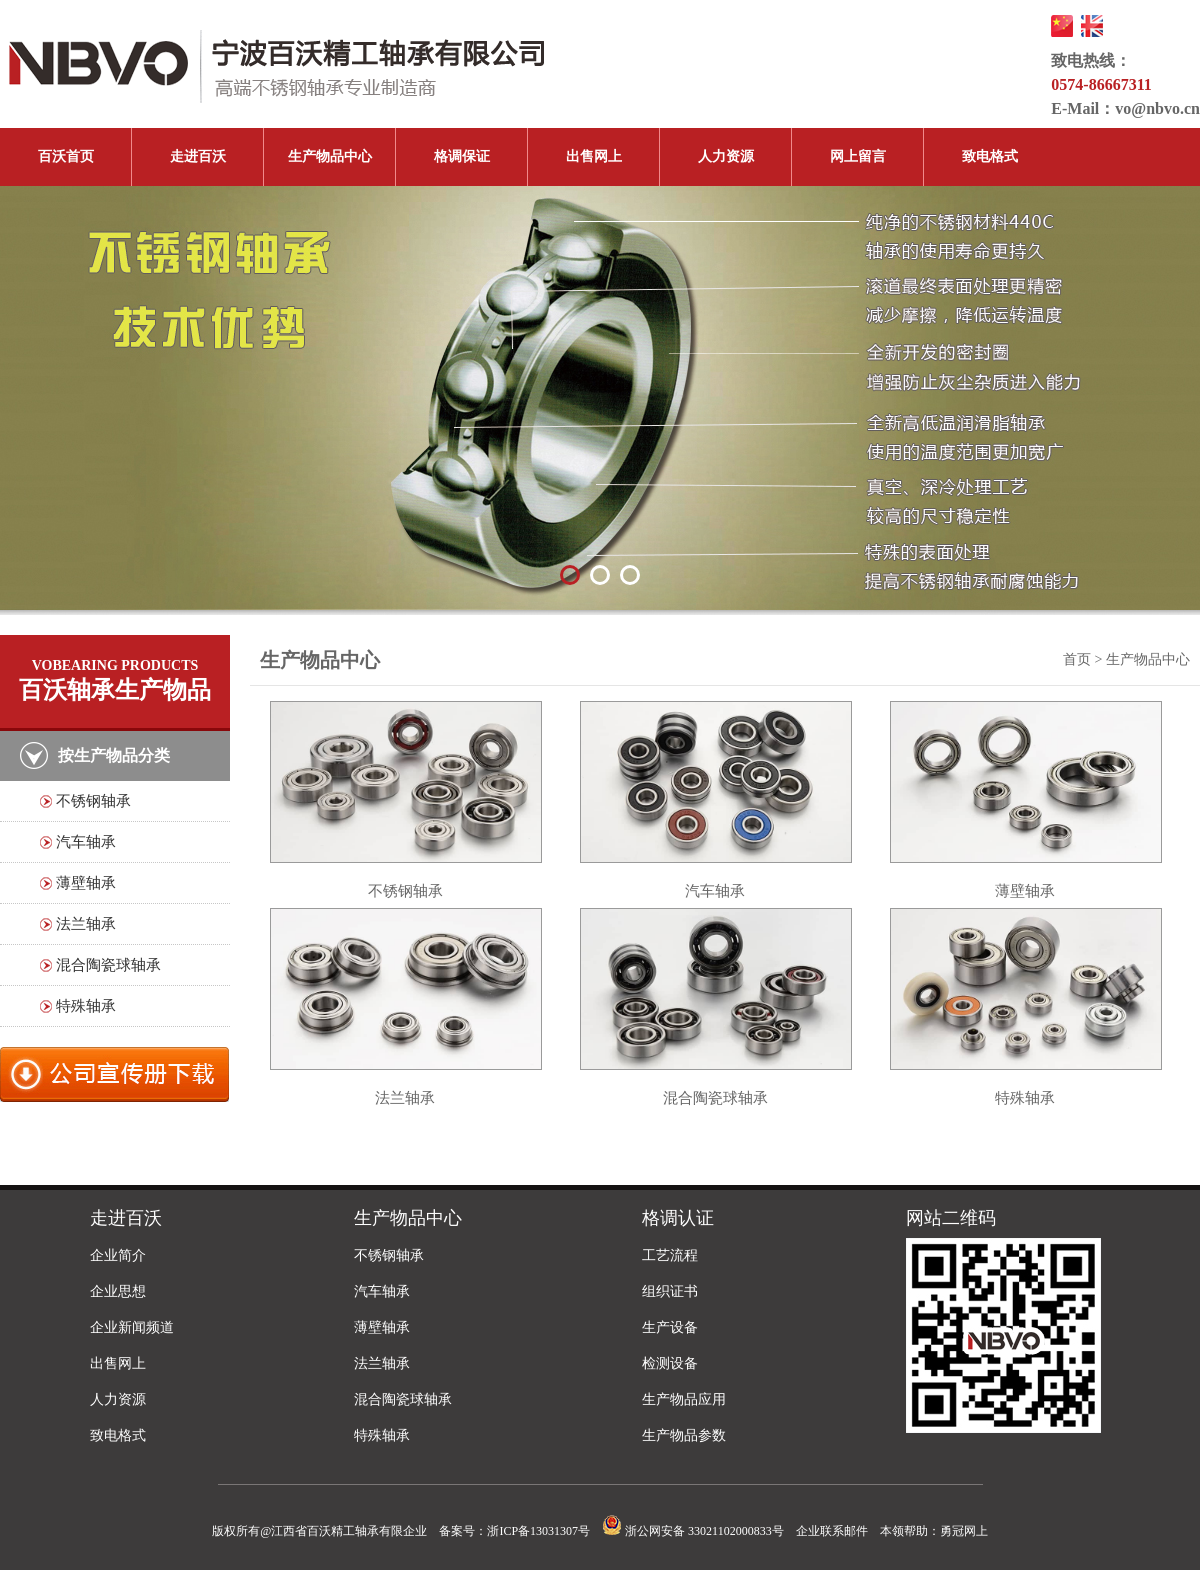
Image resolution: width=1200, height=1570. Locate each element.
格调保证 (462, 156)
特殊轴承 (86, 1006)
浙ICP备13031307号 (538, 1531)
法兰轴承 (86, 924)
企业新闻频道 (132, 1327)
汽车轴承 (86, 842)
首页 (1077, 659)
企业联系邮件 (832, 1531)
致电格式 (990, 156)
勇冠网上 (964, 1531)
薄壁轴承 (86, 883)
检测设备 (670, 1363)
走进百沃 (198, 156)
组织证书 (670, 1291)
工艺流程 (670, 1255)
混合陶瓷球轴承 (108, 965)
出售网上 (594, 156)
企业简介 (118, 1255)
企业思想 (118, 1291)
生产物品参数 (684, 1435)
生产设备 (670, 1327)
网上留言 (858, 156)
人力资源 (726, 156)
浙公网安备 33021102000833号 (693, 1531)
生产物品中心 (330, 156)
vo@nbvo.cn (1157, 108)
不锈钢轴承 (93, 801)
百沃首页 (66, 156)
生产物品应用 (684, 1399)
